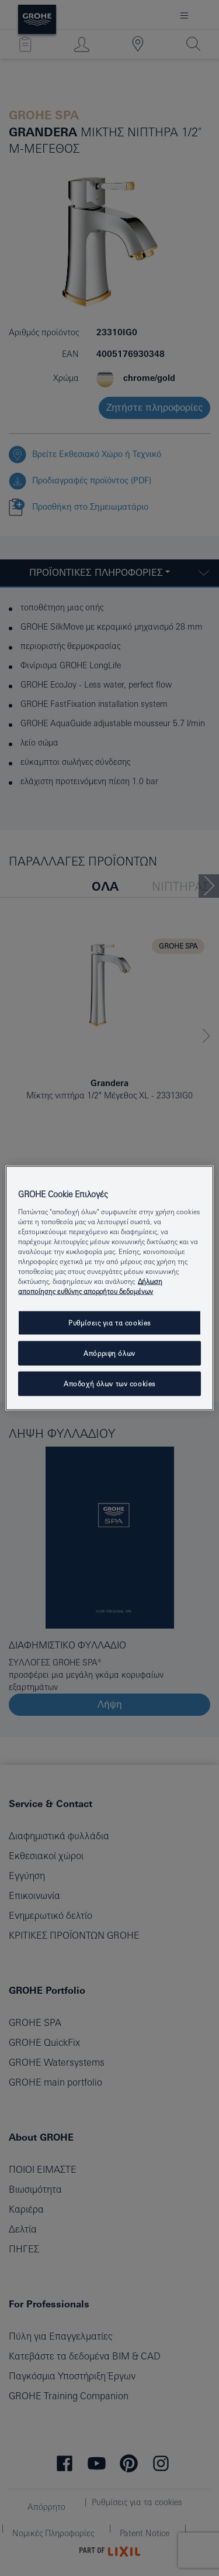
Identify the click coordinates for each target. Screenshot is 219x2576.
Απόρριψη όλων (109, 1353)
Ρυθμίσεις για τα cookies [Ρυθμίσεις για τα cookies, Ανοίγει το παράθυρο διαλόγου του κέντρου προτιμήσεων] (109, 1323)
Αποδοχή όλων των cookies (109, 1383)
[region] (109, 1288)
